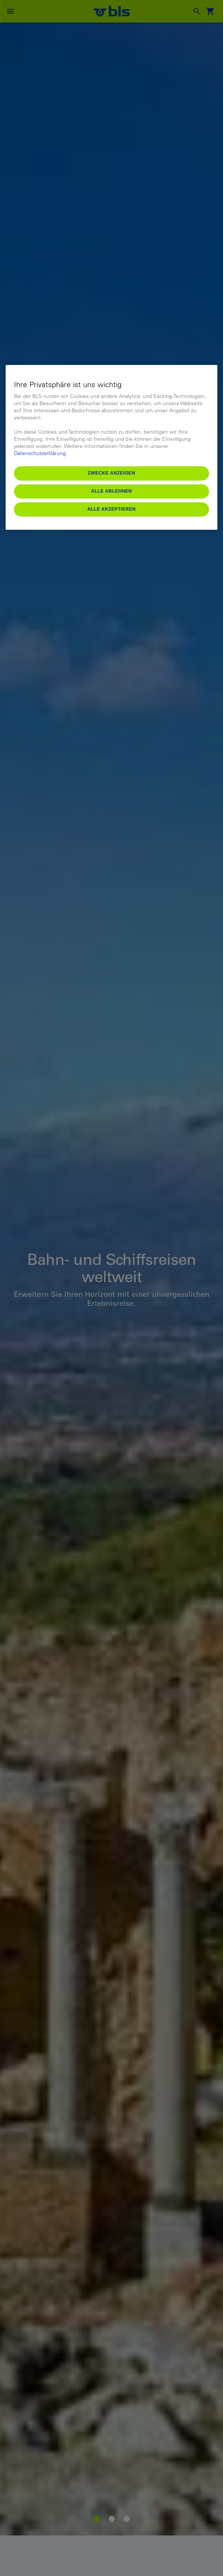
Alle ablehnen (111, 491)
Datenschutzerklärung (40, 453)
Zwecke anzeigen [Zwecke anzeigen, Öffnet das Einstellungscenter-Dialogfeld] (111, 473)
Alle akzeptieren (111, 509)
